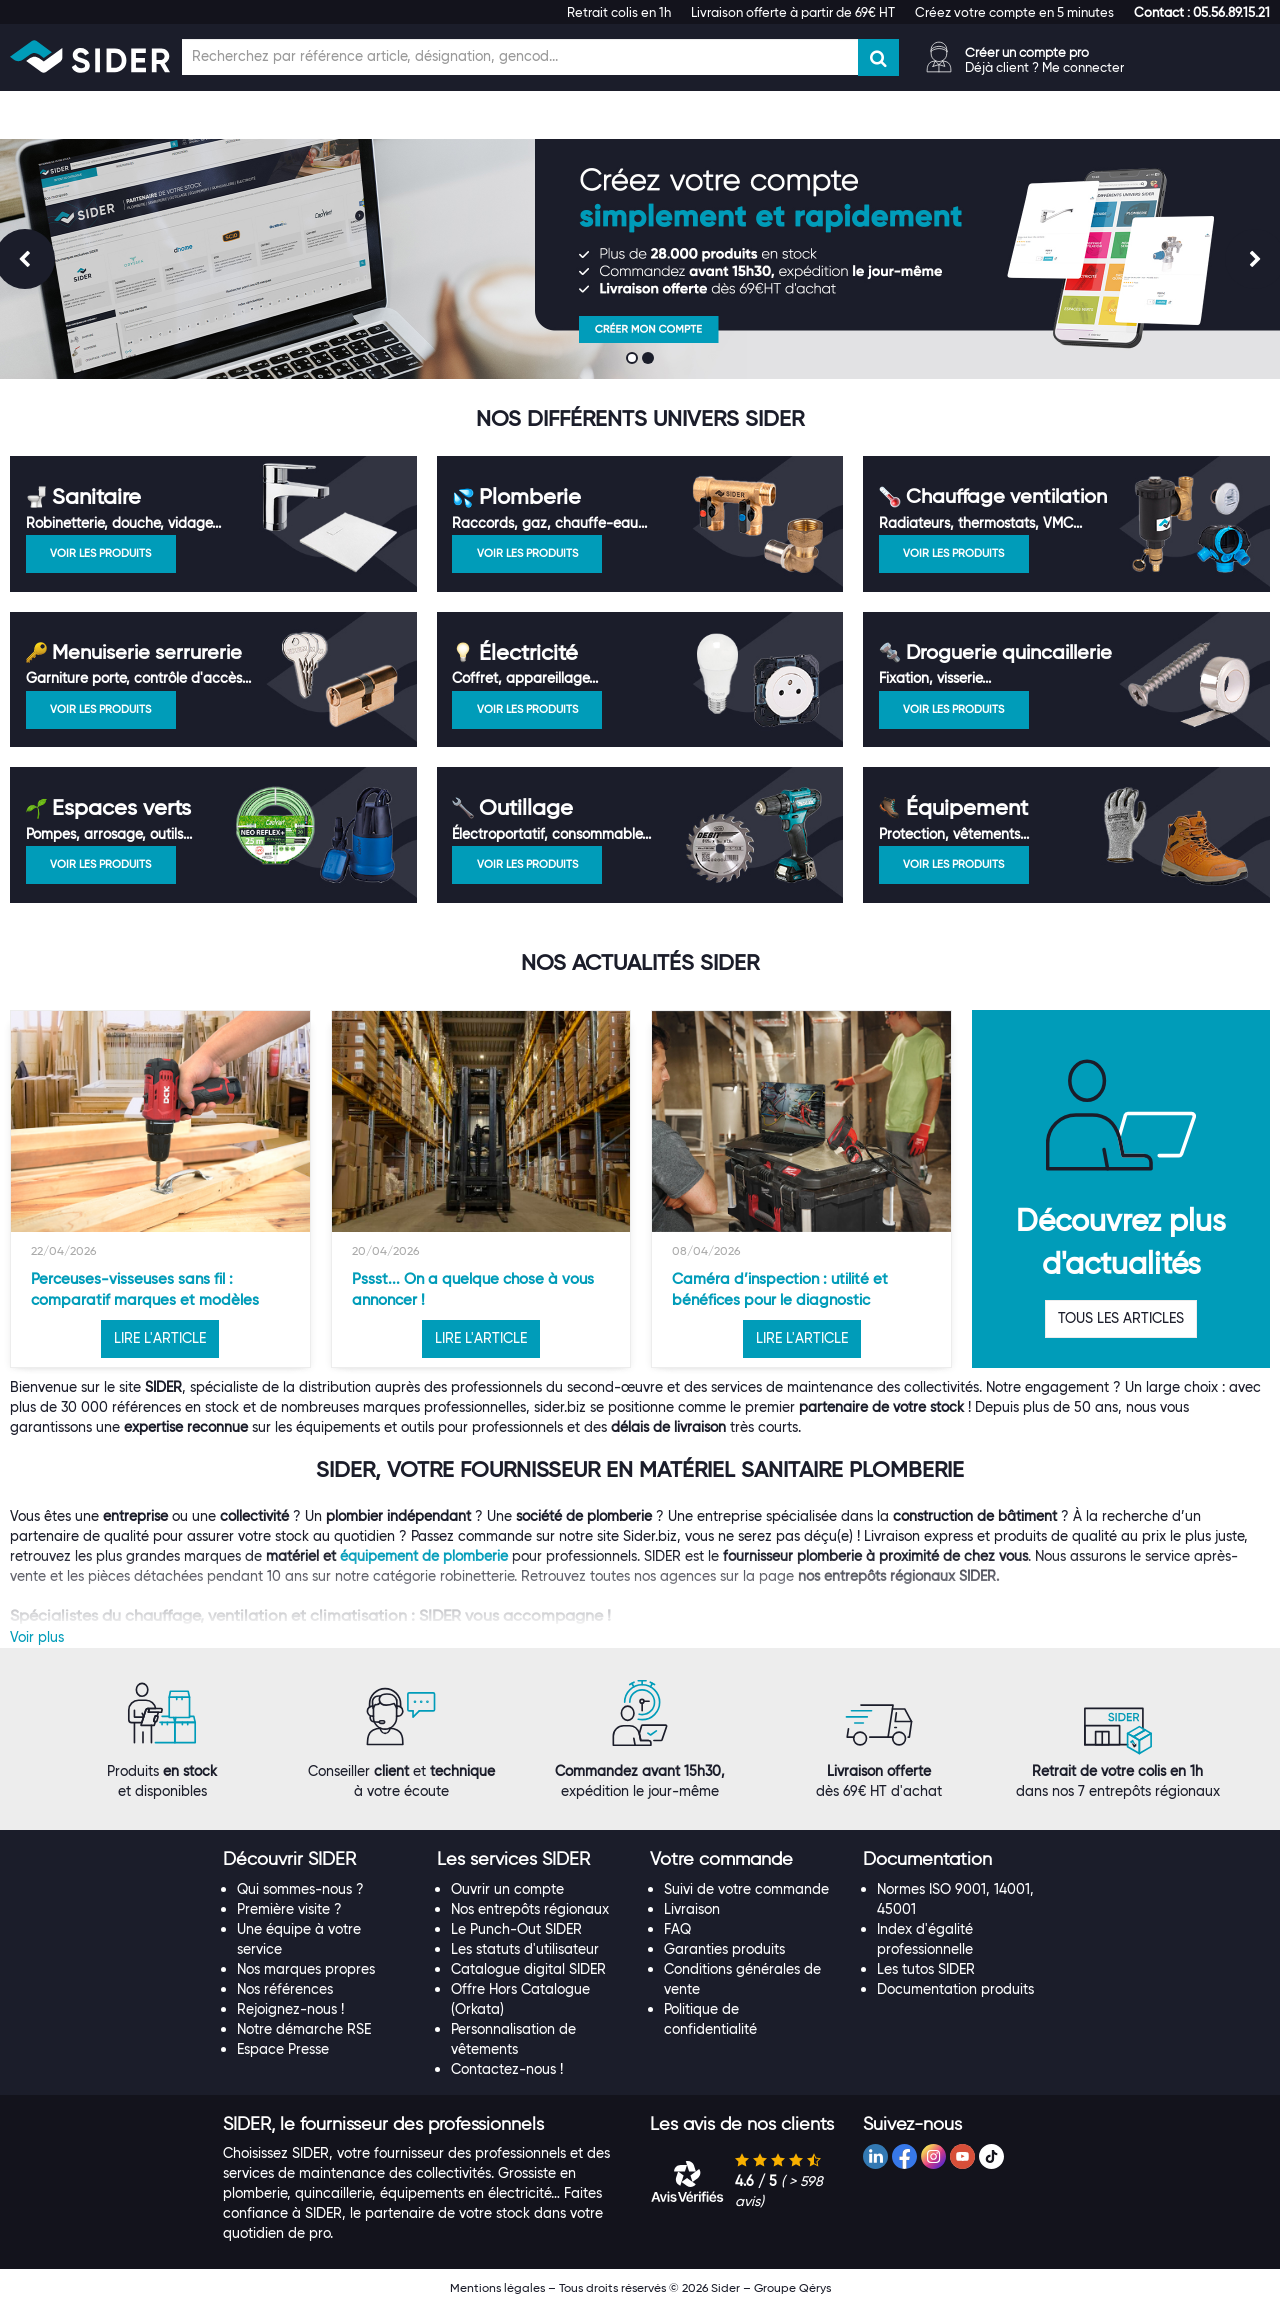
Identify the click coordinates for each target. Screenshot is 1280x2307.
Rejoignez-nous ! (290, 2009)
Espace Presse (283, 2049)
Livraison (692, 1909)
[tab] (319, 1860)
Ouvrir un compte (507, 1889)
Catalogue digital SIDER (528, 1969)
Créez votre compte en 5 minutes (1014, 12)
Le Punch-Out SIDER (516, 1929)
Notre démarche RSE (304, 2029)
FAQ (677, 1929)
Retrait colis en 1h (619, 12)
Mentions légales (497, 2287)
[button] (1202, 12)
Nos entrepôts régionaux (530, 1909)
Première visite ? (289, 1909)
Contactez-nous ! (507, 2069)
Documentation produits (955, 1989)
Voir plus (37, 1637)
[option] (160, 1189)
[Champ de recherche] (520, 57)
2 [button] (650, 360)
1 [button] (634, 360)
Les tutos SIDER (926, 1969)
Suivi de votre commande (746, 1889)
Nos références (285, 1989)
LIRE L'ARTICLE (160, 1338)
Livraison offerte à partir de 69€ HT (793, 12)
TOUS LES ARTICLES (1121, 1318)
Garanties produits (724, 1949)
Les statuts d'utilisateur (525, 1949)
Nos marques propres (306, 1969)
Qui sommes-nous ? (300, 1889)
